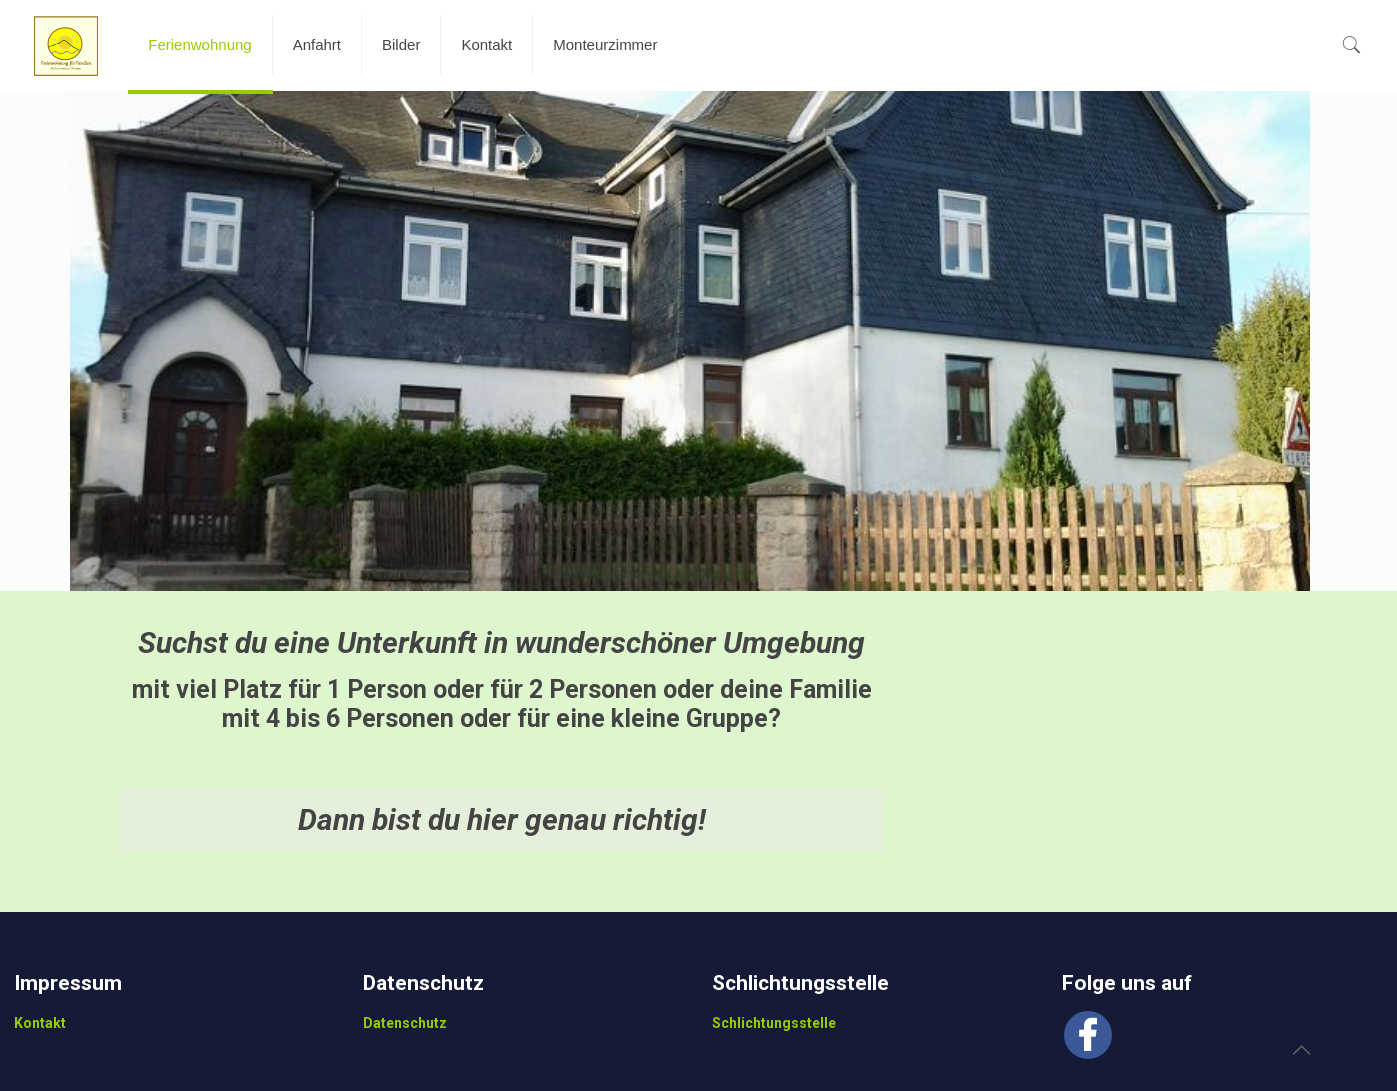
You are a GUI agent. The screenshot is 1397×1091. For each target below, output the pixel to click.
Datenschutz (405, 1023)
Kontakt (40, 1023)
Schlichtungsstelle (774, 1023)
